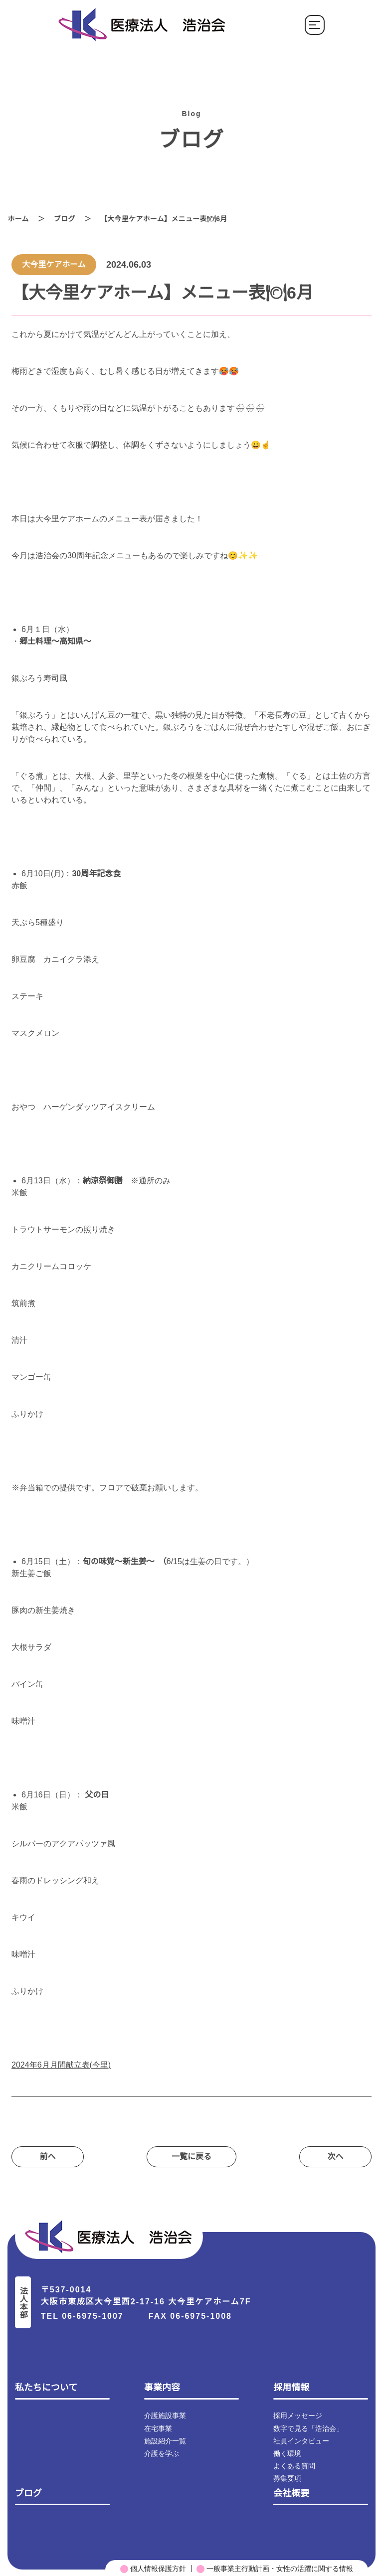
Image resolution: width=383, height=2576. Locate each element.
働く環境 (287, 2452)
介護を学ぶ (161, 2452)
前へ (48, 2157)
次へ (335, 2157)
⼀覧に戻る (191, 2157)
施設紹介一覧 (165, 2440)
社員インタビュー (301, 2440)
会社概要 (291, 2492)
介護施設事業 (165, 2414)
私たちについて (46, 2386)
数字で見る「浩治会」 (308, 2427)
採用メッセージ (297, 2414)
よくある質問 (294, 2465)
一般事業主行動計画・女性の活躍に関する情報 (274, 2567)
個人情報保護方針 (153, 2567)
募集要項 (287, 2477)
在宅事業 (158, 2427)
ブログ (64, 219)
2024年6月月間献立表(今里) (61, 2065)
